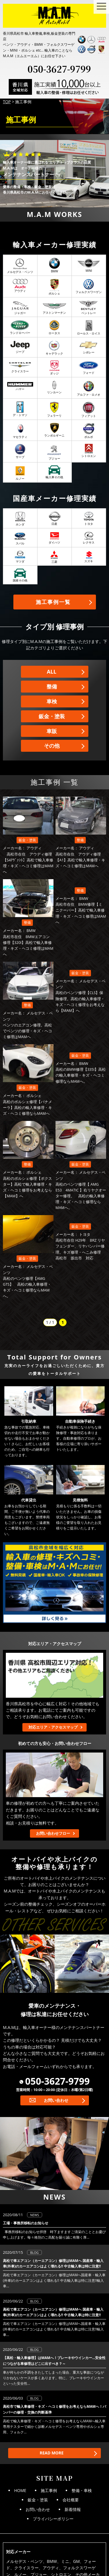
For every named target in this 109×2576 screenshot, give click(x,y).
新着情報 (73, 2509)
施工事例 (49, 2490)
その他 (52, 745)
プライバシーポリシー (53, 2518)
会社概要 (70, 2500)
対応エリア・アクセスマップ (53, 1727)
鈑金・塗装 (52, 716)
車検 (52, 701)
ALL (51, 671)
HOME (20, 2490)
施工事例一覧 (53, 601)
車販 (52, 731)
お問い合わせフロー (53, 1833)
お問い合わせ (56, 2100)
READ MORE (51, 2453)
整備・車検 (82, 2490)
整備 (52, 686)
